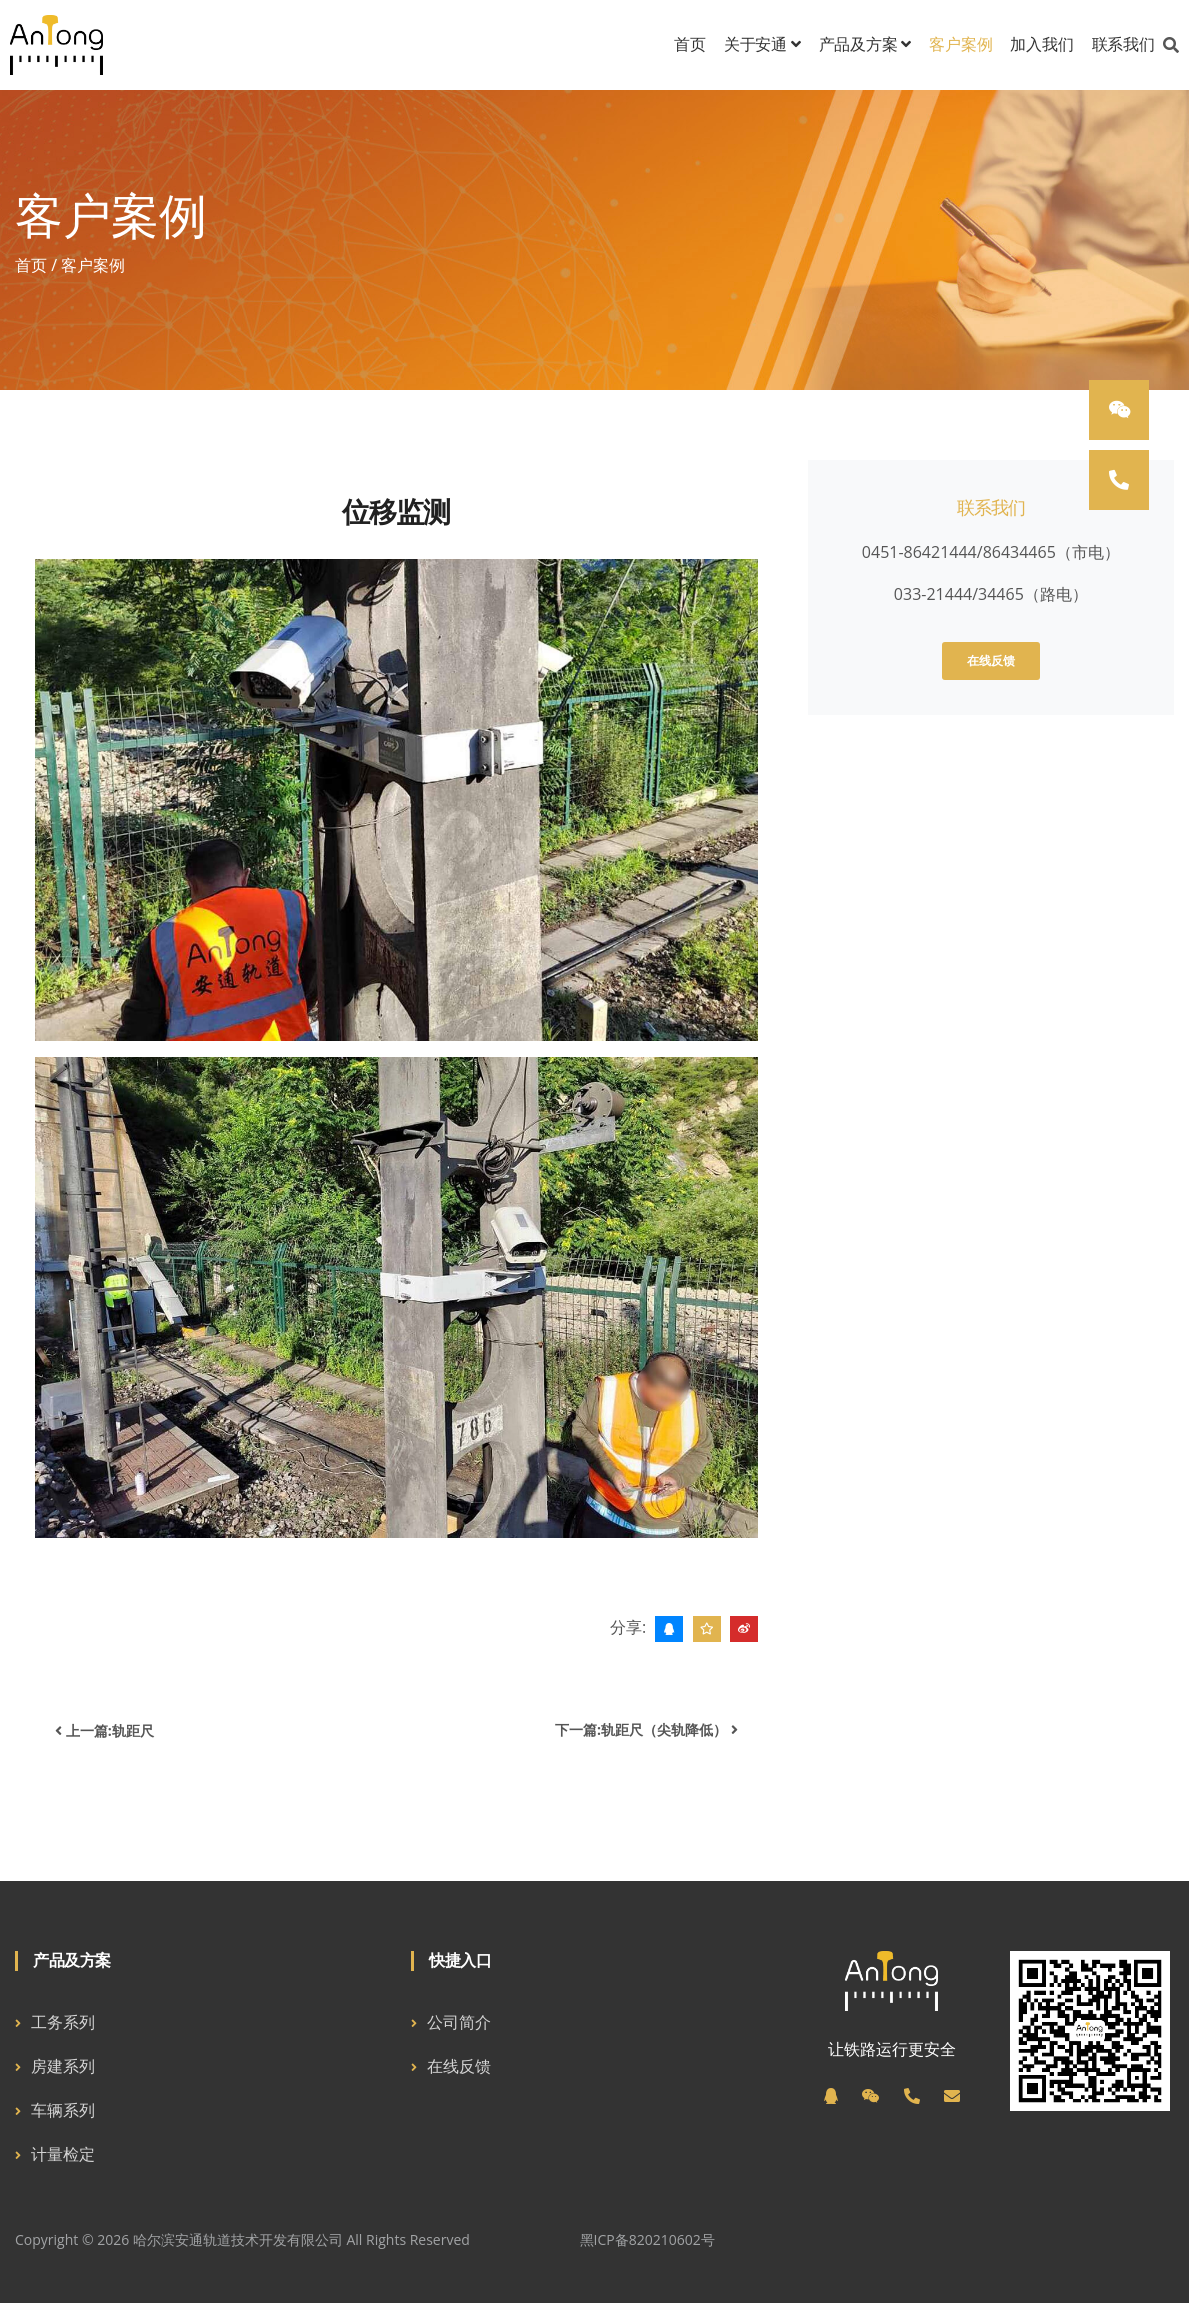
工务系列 (63, 2022)
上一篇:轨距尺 (104, 1730)
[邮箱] (952, 2096)
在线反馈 (991, 660)
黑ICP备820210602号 (647, 2239)
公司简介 (459, 2022)
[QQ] (831, 2096)
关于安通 (762, 44)
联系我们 (1123, 44)
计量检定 (63, 2154)
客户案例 (960, 44)
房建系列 (63, 2066)
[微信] (871, 2096)
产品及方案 (865, 44)
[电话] (912, 2096)
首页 (690, 44)
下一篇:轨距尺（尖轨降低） (646, 1729)
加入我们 (1041, 44)
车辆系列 (63, 2110)
